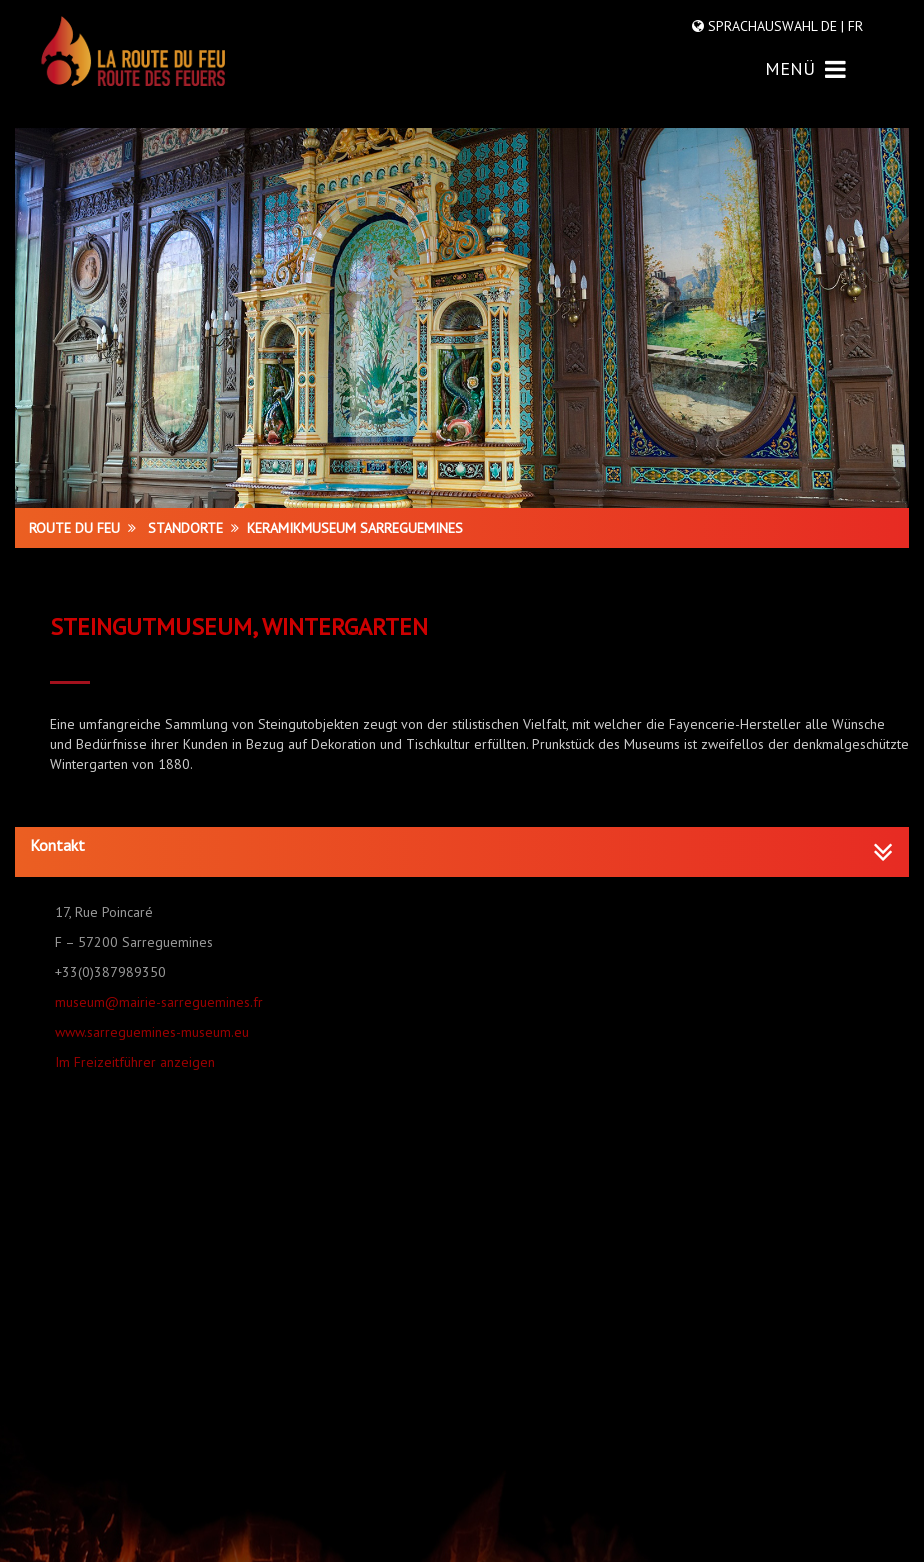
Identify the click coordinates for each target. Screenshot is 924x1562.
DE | (832, 26)
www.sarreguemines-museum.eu (152, 1032)
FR (853, 26)
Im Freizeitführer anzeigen (135, 1062)
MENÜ (805, 68)
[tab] (462, 852)
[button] (462, 846)
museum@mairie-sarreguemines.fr (159, 1002)
